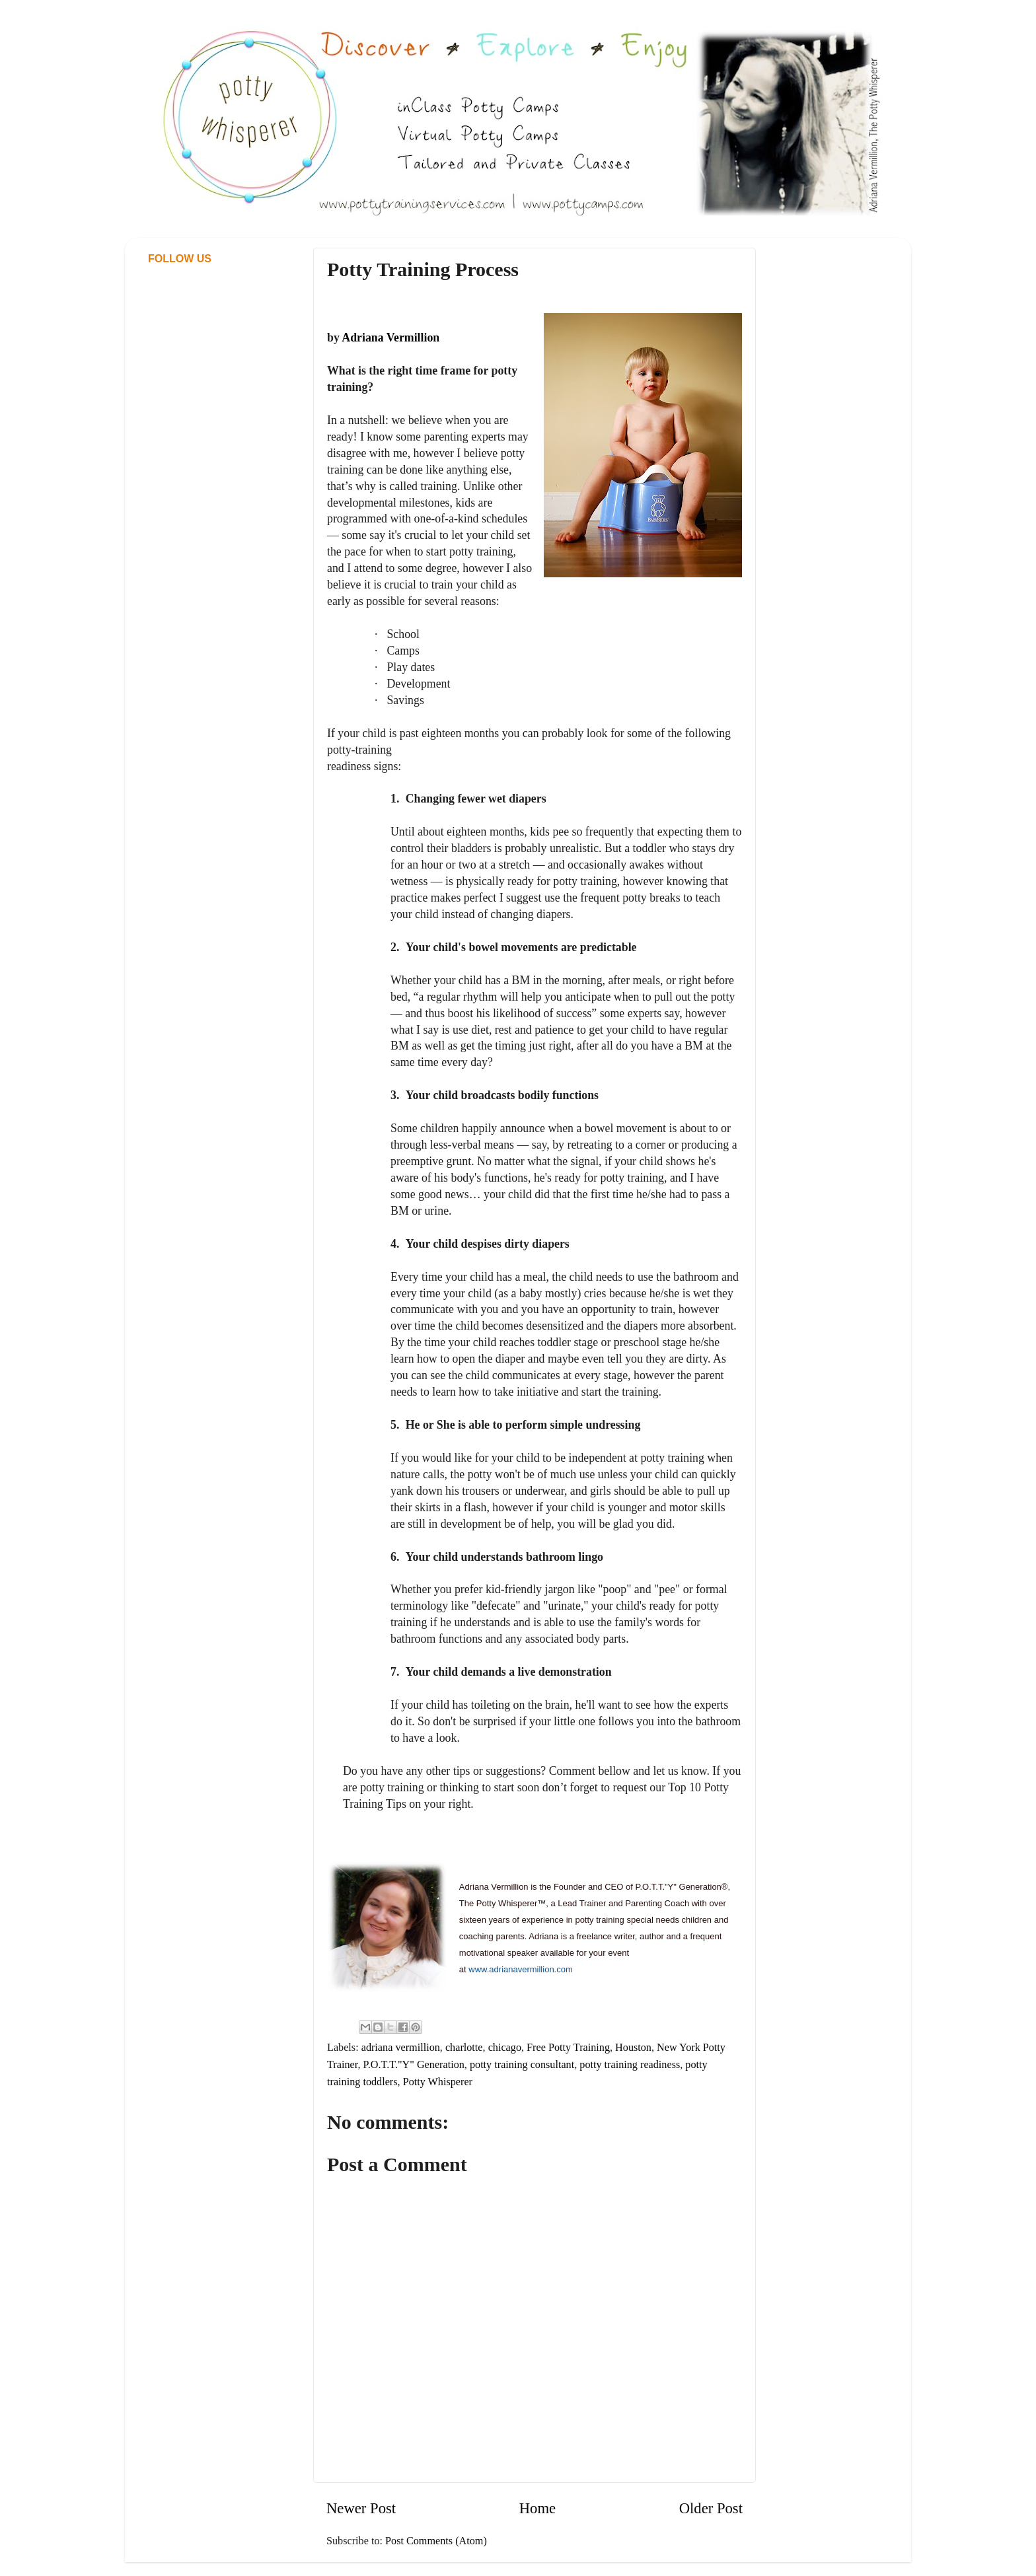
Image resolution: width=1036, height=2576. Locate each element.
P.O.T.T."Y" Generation (413, 2065)
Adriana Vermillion (390, 337)
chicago (504, 2048)
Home (537, 2508)
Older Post (711, 2508)
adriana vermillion (400, 2048)
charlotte (464, 2048)
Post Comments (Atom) (436, 2541)
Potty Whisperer (437, 2082)
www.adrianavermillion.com (520, 1969)
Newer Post (361, 2508)
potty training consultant (522, 2065)
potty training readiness (629, 2065)
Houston (633, 2048)
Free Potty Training (568, 2048)
